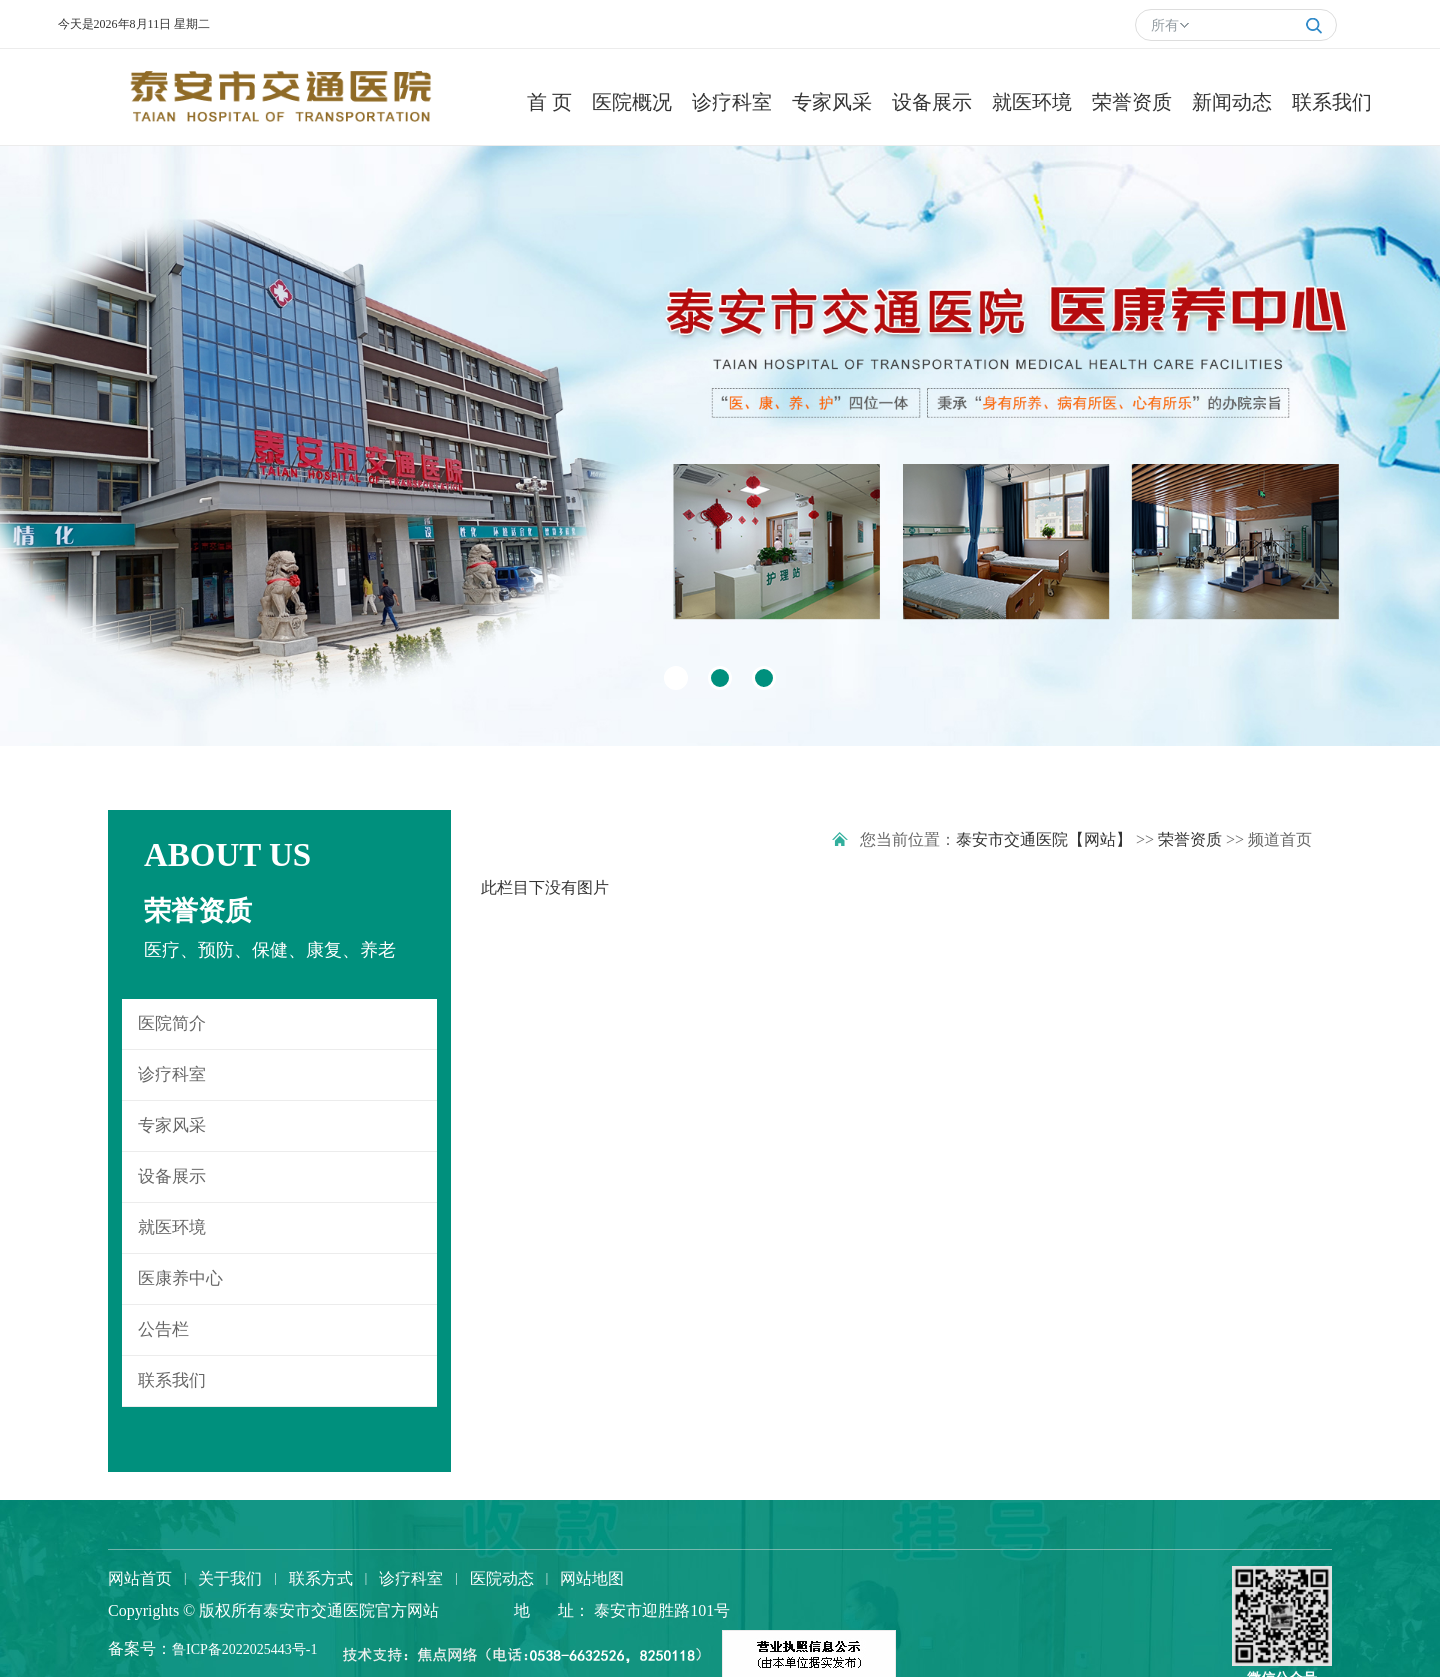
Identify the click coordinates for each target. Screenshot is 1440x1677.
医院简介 (172, 1023)
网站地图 (592, 1578)
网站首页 (140, 1578)
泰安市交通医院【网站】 (1044, 839)
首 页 (549, 102)
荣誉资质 (1190, 839)
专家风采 (172, 1125)
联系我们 (172, 1380)
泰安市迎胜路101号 (660, 1610)
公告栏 (163, 1329)
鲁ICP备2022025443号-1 (244, 1649)
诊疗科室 (172, 1074)
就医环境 (172, 1227)
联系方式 (321, 1578)
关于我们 (230, 1578)
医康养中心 (180, 1278)
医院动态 (502, 1578)
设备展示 (172, 1176)
